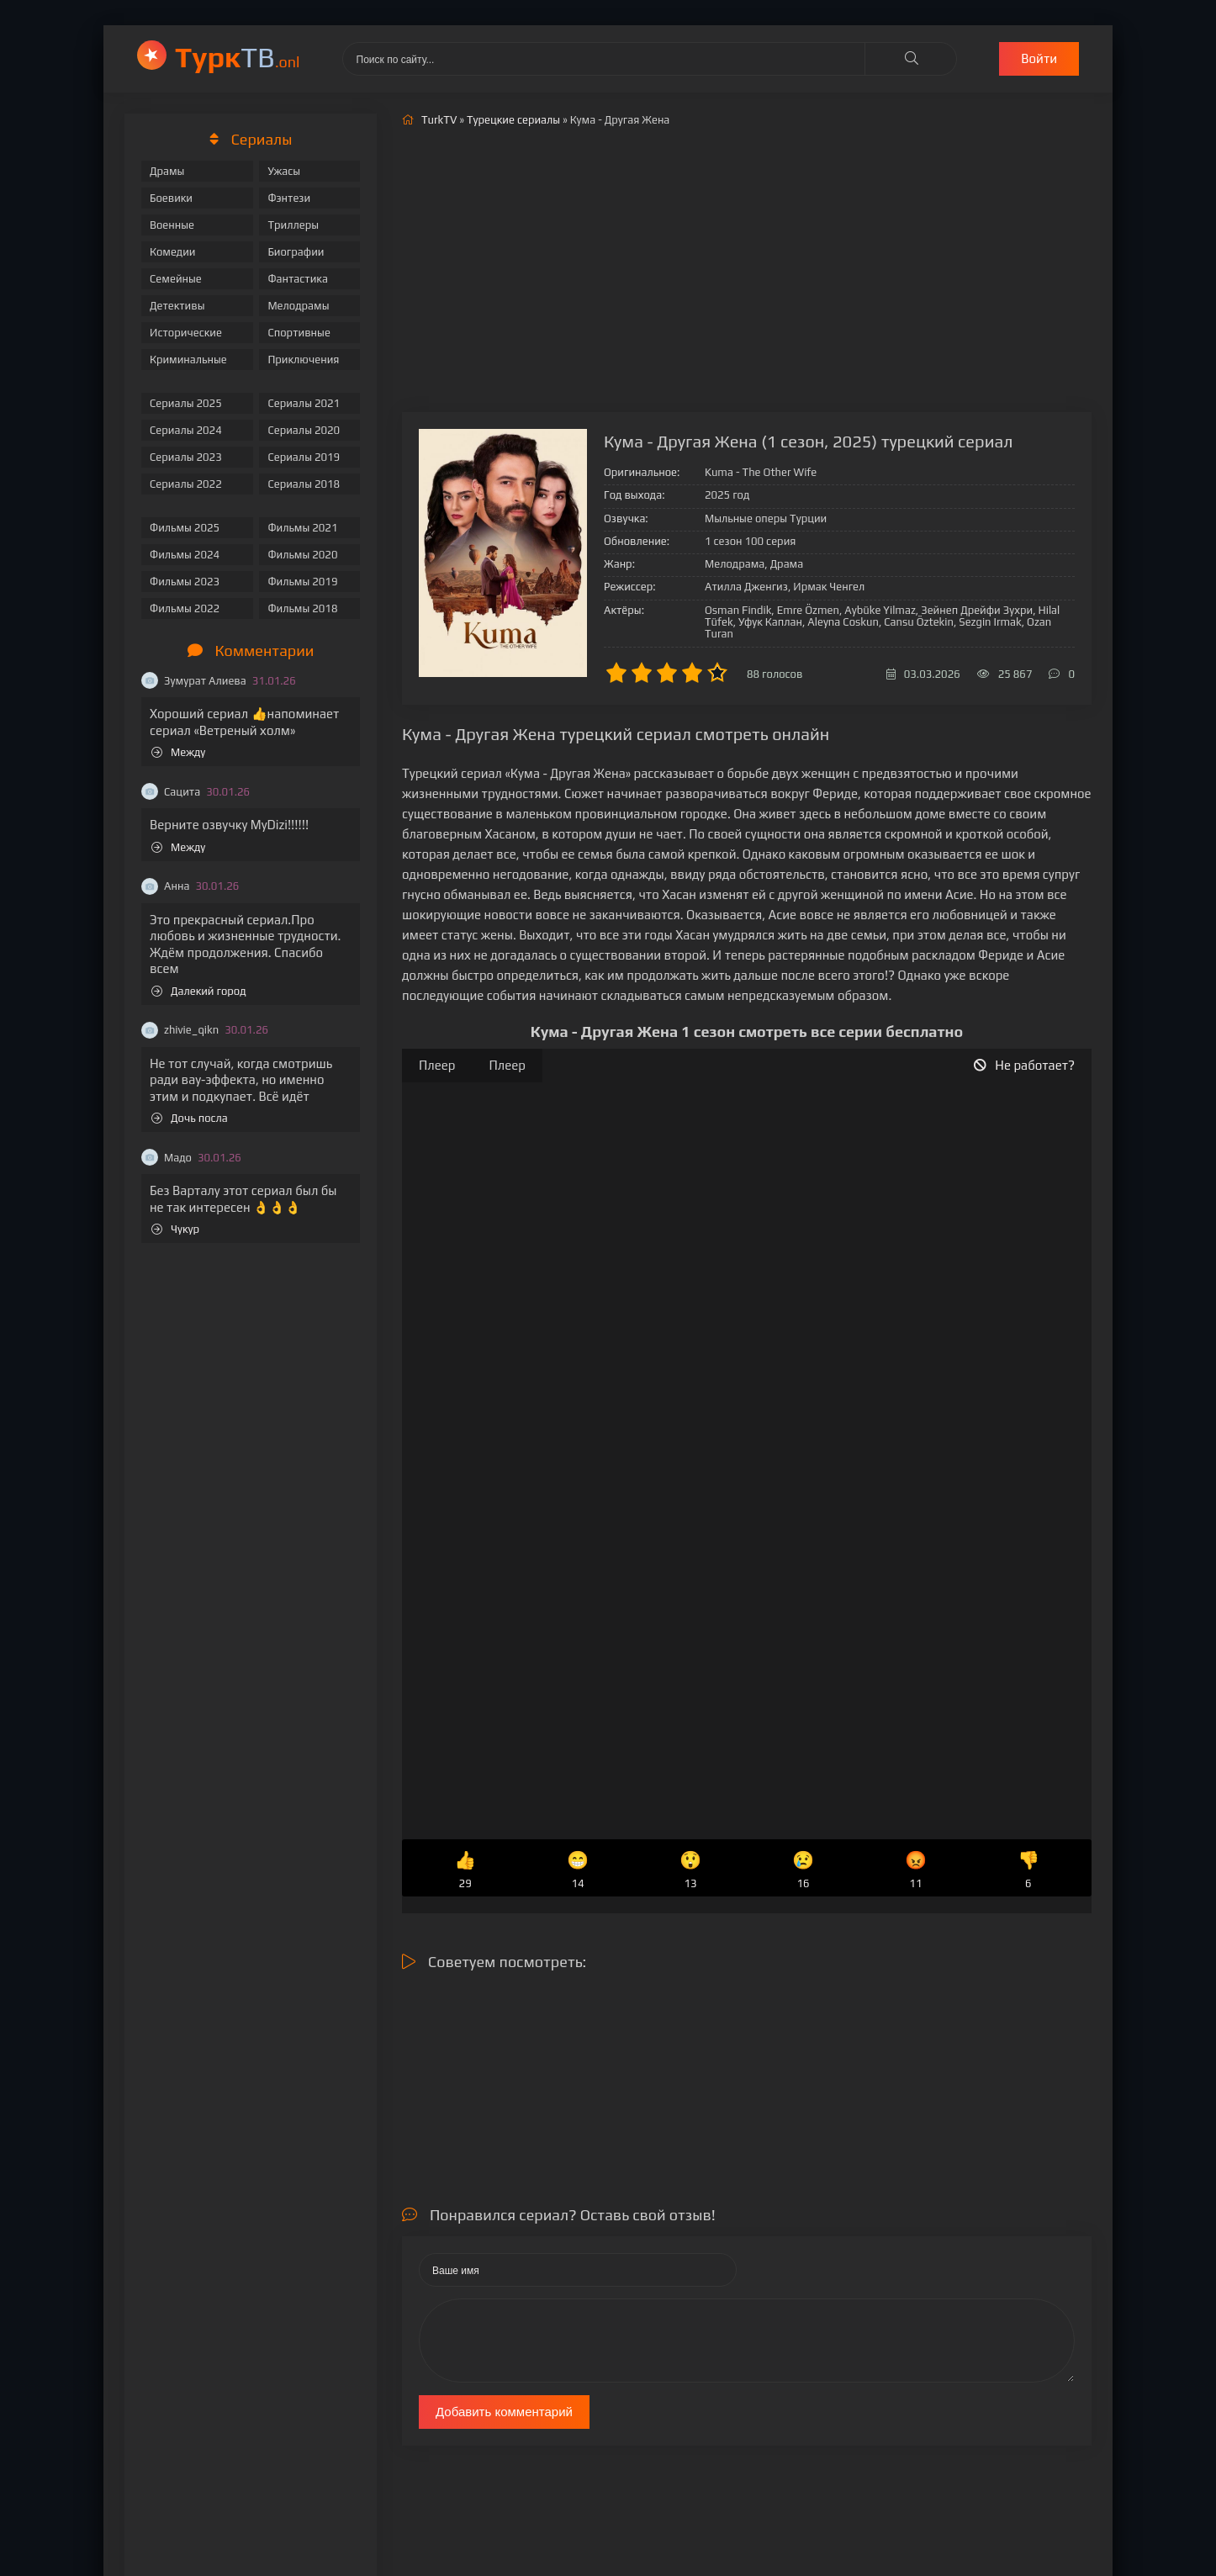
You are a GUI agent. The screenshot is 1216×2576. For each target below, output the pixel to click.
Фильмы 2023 (184, 581)
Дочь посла (189, 1118)
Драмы (167, 171)
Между (178, 752)
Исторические (186, 332)
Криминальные (188, 359)
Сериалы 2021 (303, 403)
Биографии (295, 252)
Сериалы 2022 (186, 484)
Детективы (177, 305)
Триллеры (293, 225)
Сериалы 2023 (186, 457)
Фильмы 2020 (302, 554)
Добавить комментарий (504, 2411)
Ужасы (283, 171)
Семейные (176, 278)
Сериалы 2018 (303, 484)
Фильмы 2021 (302, 527)
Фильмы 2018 (302, 608)
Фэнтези (288, 198)
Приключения (303, 359)
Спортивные (298, 332)
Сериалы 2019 (303, 457)
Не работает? (1024, 1065)
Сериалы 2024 (186, 430)
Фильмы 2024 (184, 554)
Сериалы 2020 (303, 430)
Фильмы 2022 (184, 608)
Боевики (171, 198)
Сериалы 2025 (186, 403)
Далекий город (198, 991)
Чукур (175, 1229)
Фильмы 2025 (184, 527)
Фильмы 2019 (302, 581)
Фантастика (297, 278)
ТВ (237, 56)
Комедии (173, 252)
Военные (172, 225)
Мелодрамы (298, 305)
